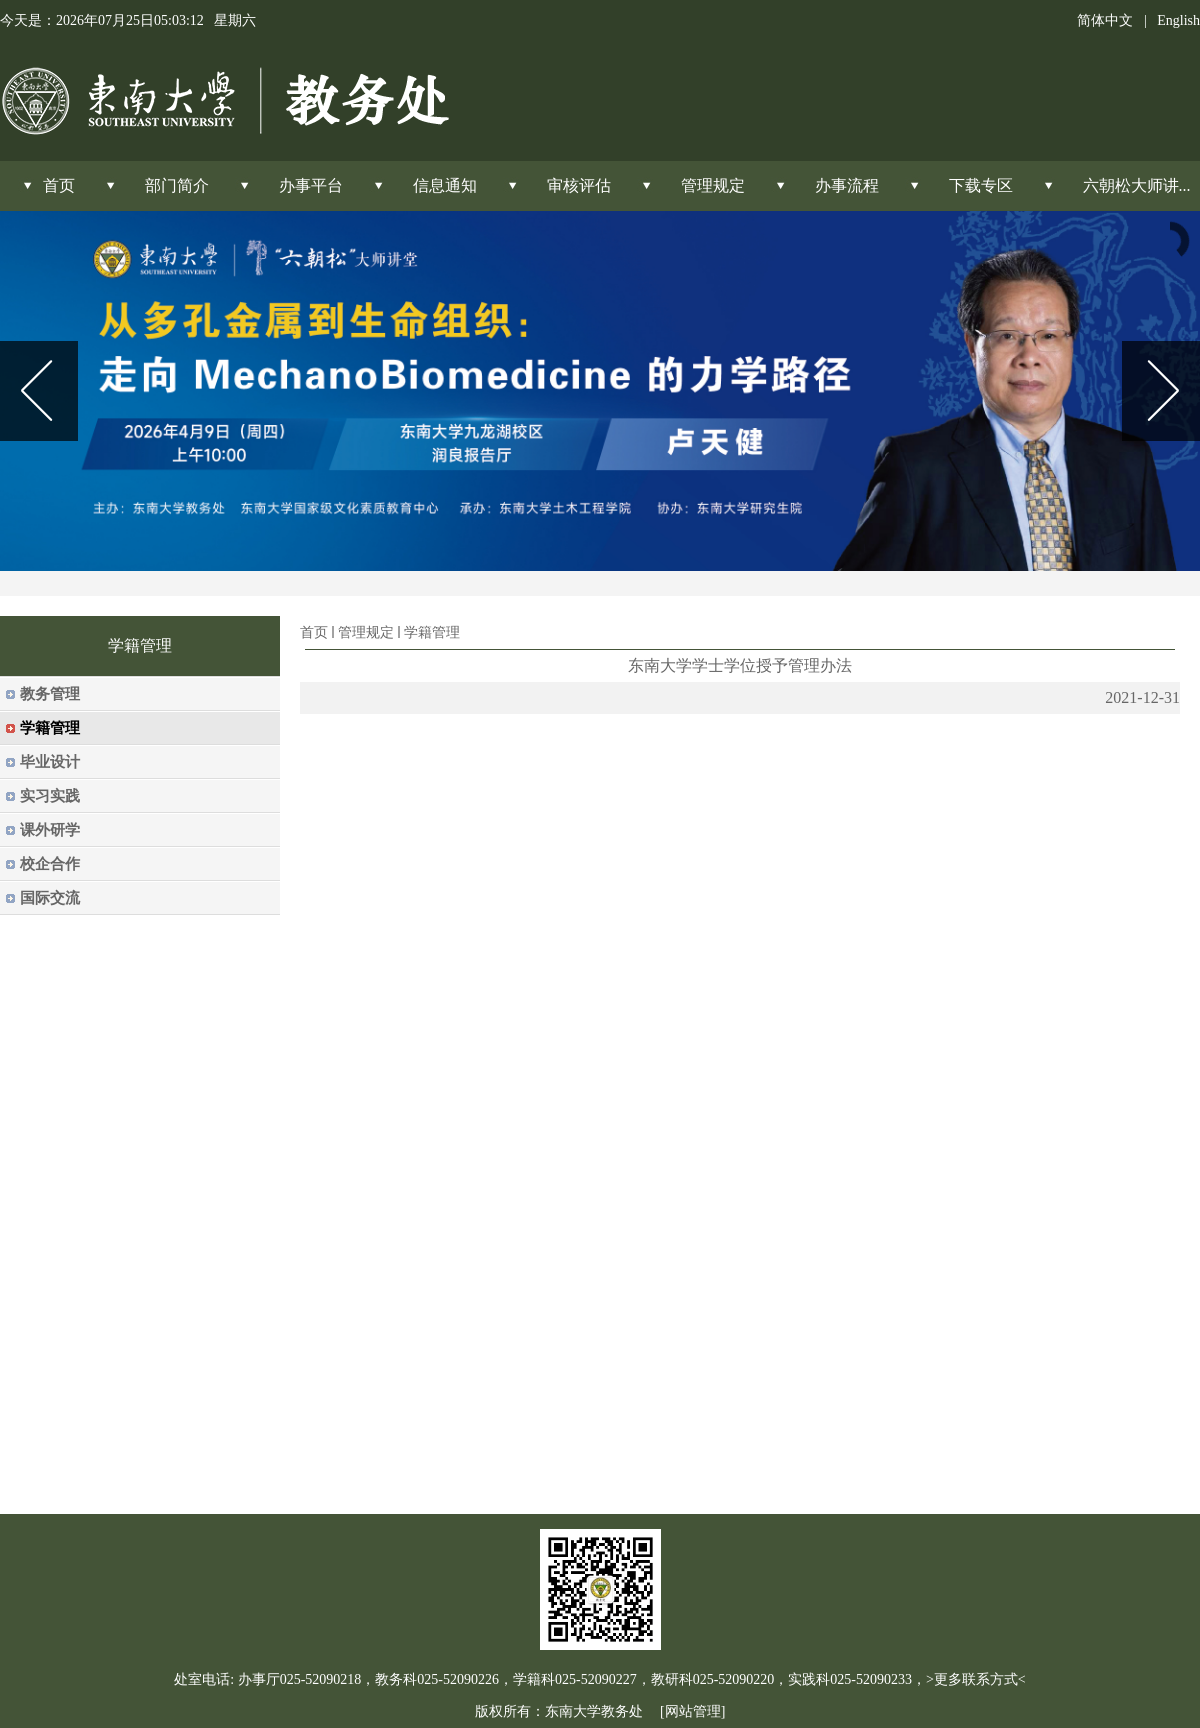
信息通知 (445, 185)
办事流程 (847, 185)
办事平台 (311, 185)
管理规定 (713, 185)
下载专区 (981, 185)
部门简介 (177, 185)
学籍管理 (432, 632)
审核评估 (579, 185)
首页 (314, 632)
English (1178, 20)
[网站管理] (692, 1711)
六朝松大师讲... (1137, 185)
